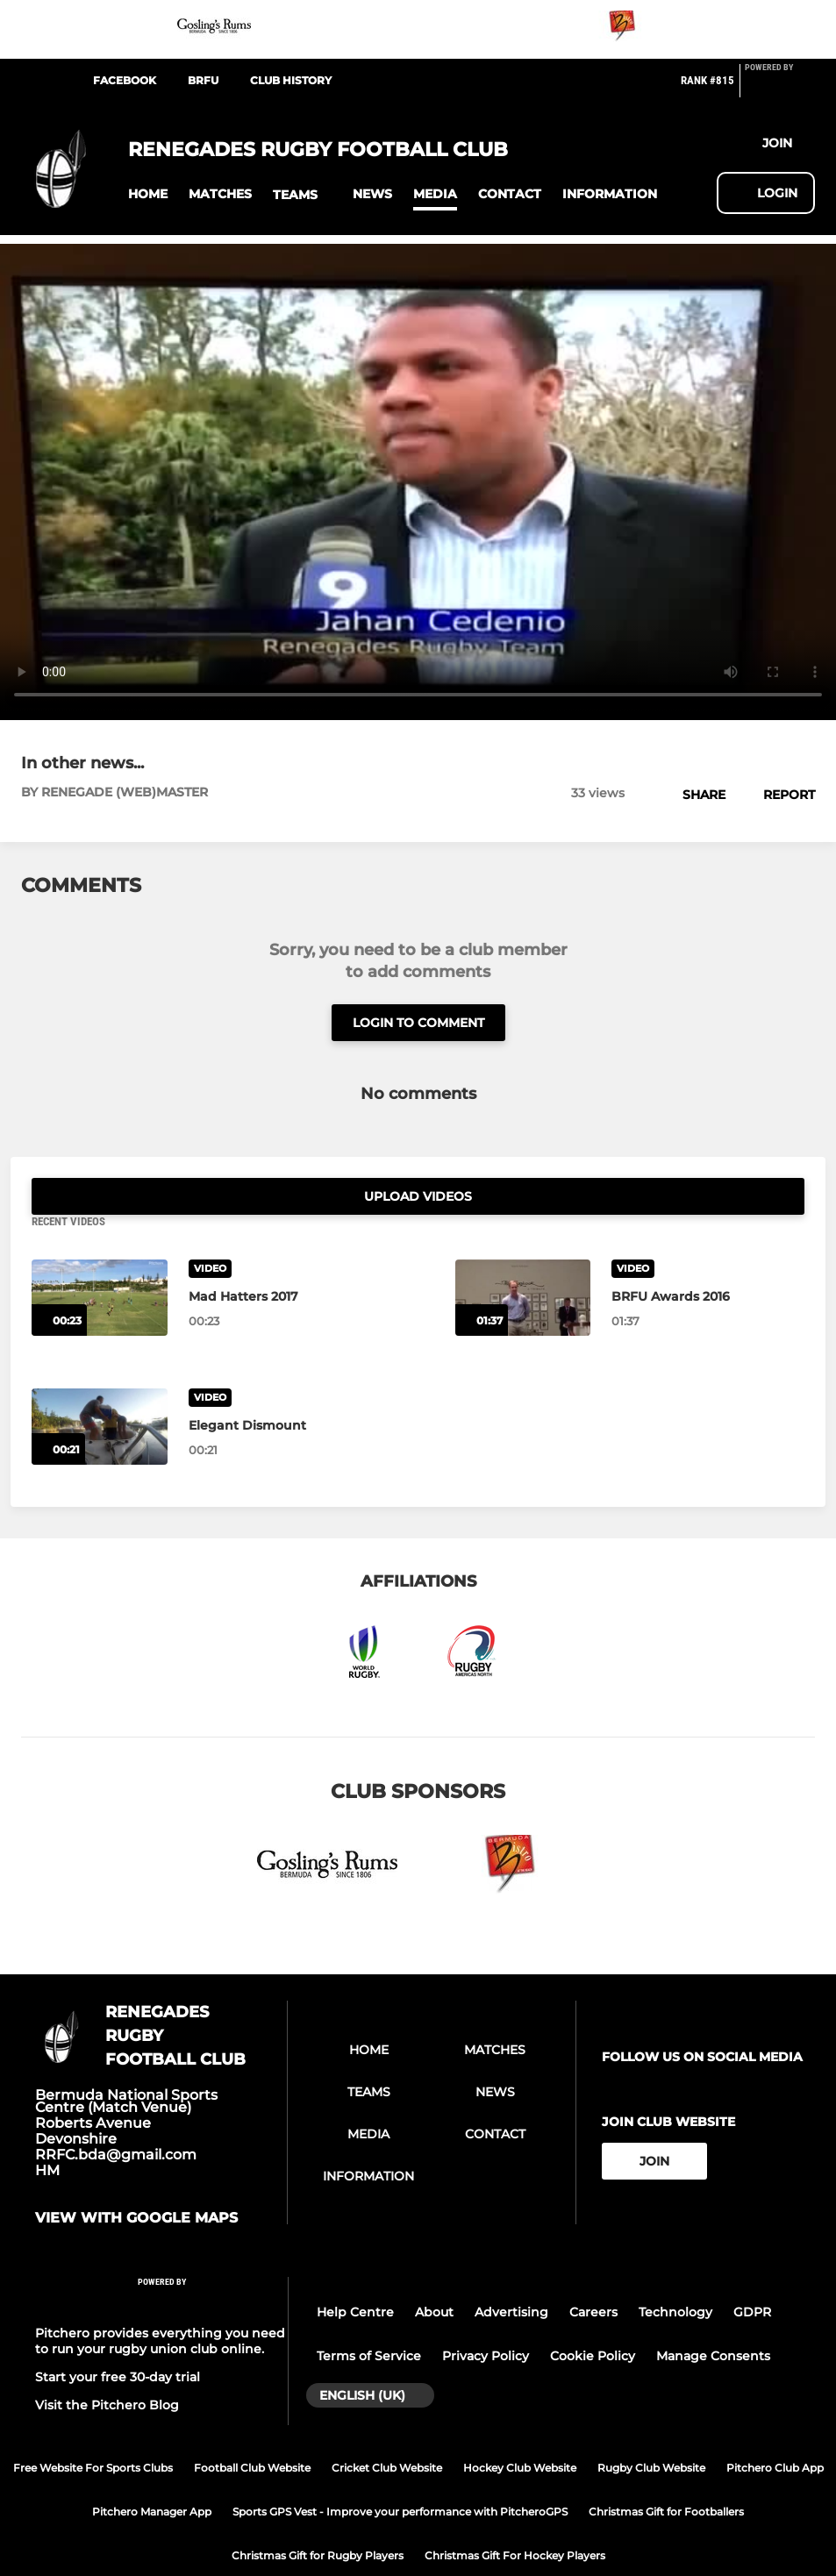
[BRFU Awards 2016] (523, 1261)
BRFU (203, 80)
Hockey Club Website (519, 2430)
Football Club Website (252, 2430)
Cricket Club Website (387, 2430)
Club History (291, 80)
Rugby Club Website (651, 2430)
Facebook (124, 80)
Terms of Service (369, 2319)
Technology (675, 2275)
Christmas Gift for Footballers (666, 2474)
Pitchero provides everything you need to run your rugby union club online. (160, 2304)
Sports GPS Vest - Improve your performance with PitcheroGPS (400, 2474)
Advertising (511, 2275)
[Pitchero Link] (780, 87)
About (434, 2275)
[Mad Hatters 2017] (100, 1261)
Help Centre (355, 2275)
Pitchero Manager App (151, 2474)
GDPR (752, 2275)
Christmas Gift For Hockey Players (515, 2518)
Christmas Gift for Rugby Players (318, 2518)
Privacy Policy (485, 2319)
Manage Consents (713, 2319)
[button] (148, 194)
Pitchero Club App (775, 2430)
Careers (593, 2275)
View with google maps (136, 2181)
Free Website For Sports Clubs (93, 2430)
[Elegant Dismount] (100, 1390)
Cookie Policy (592, 2319)
